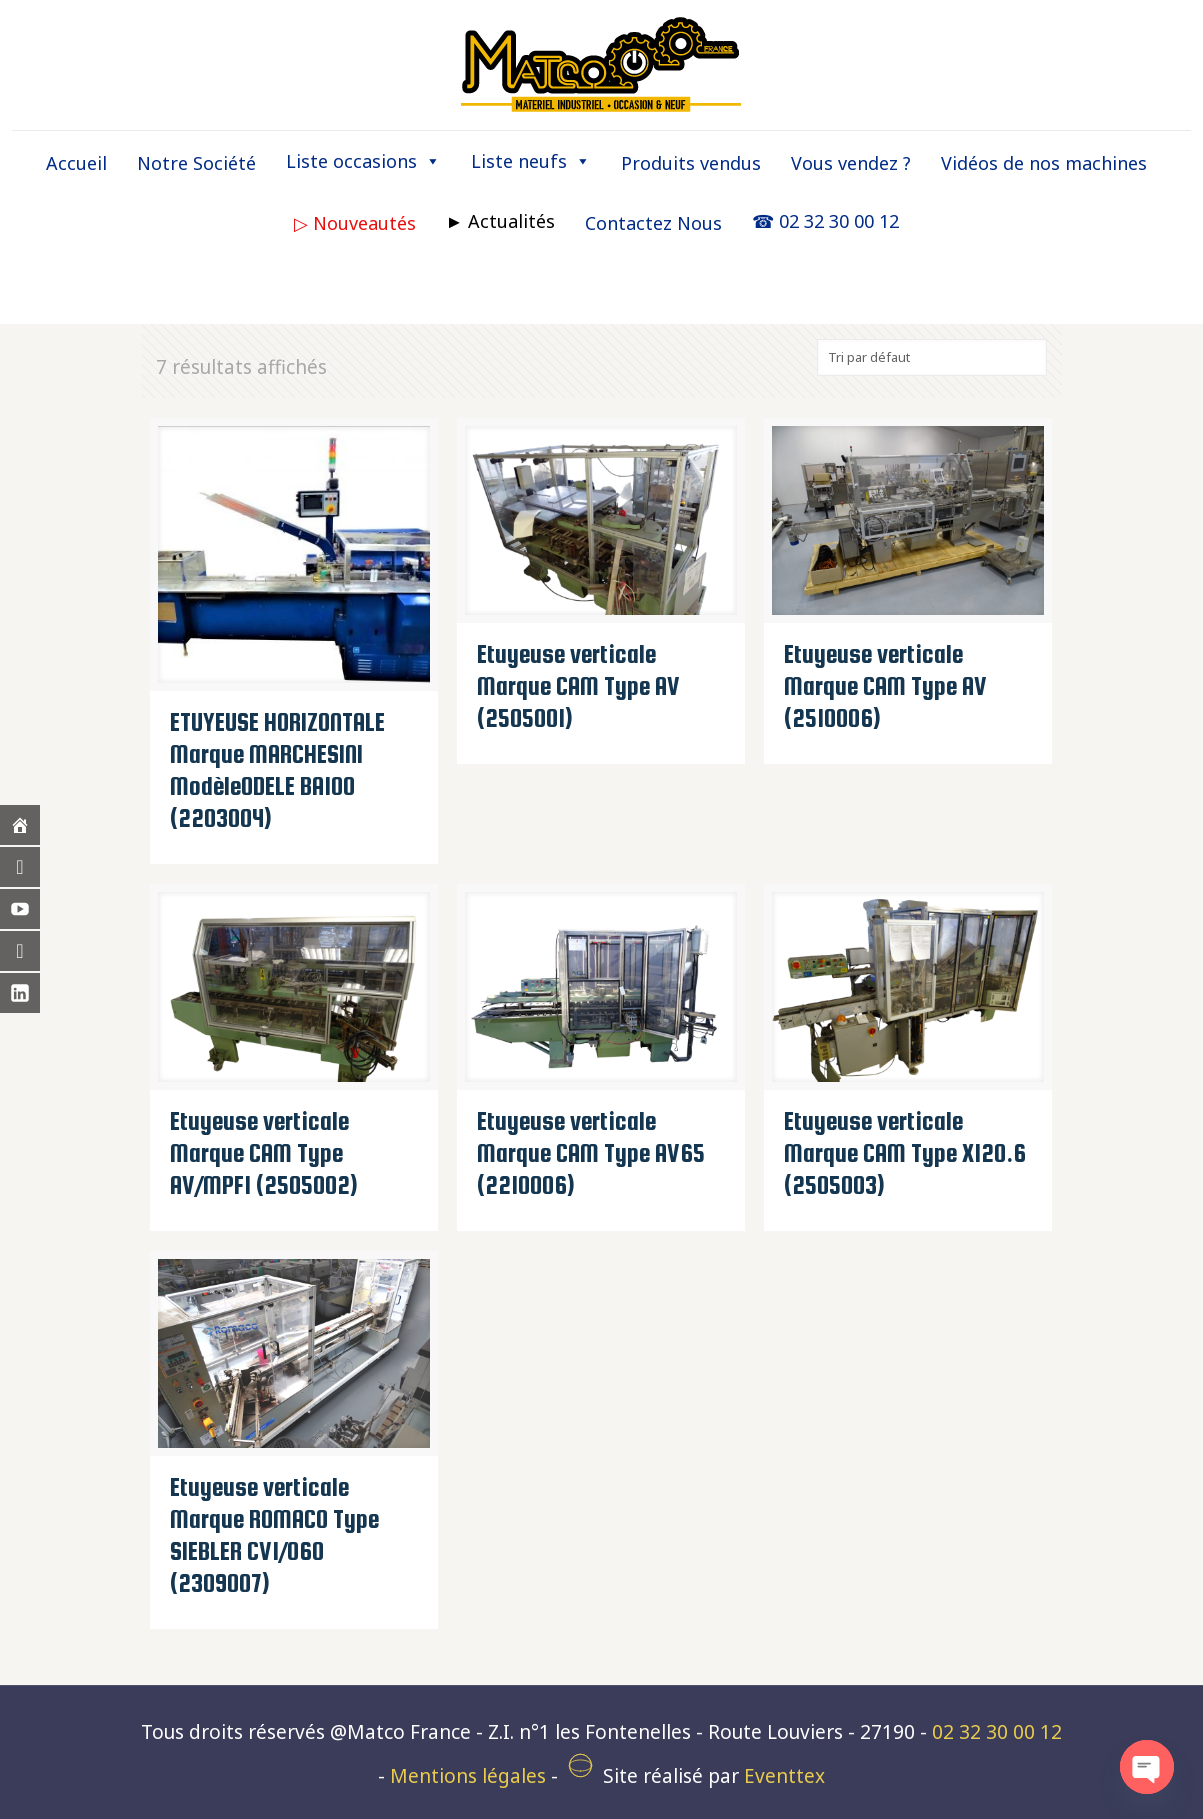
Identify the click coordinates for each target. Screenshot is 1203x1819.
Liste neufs (531, 161)
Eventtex (784, 1776)
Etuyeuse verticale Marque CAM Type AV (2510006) (885, 686)
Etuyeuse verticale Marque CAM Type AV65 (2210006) (591, 1153)
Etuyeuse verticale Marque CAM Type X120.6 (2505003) (905, 1153)
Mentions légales (468, 1776)
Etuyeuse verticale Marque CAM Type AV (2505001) (578, 686)
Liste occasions (363, 161)
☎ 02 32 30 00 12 (825, 221)
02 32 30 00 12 (997, 1732)
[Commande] (932, 357)
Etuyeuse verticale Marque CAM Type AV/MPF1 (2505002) (264, 1153)
